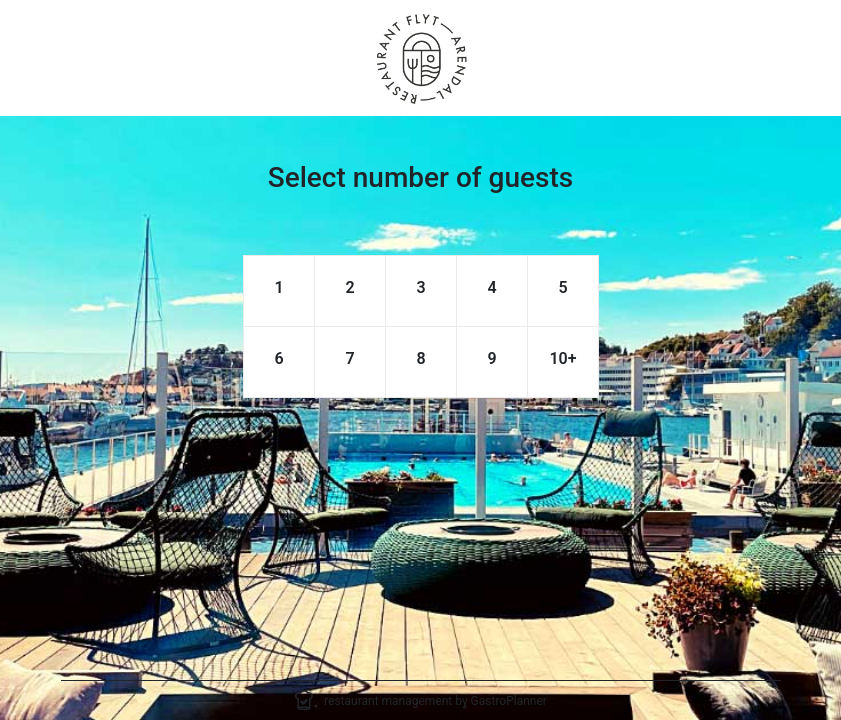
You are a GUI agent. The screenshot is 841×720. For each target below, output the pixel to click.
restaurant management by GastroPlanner (435, 701)
